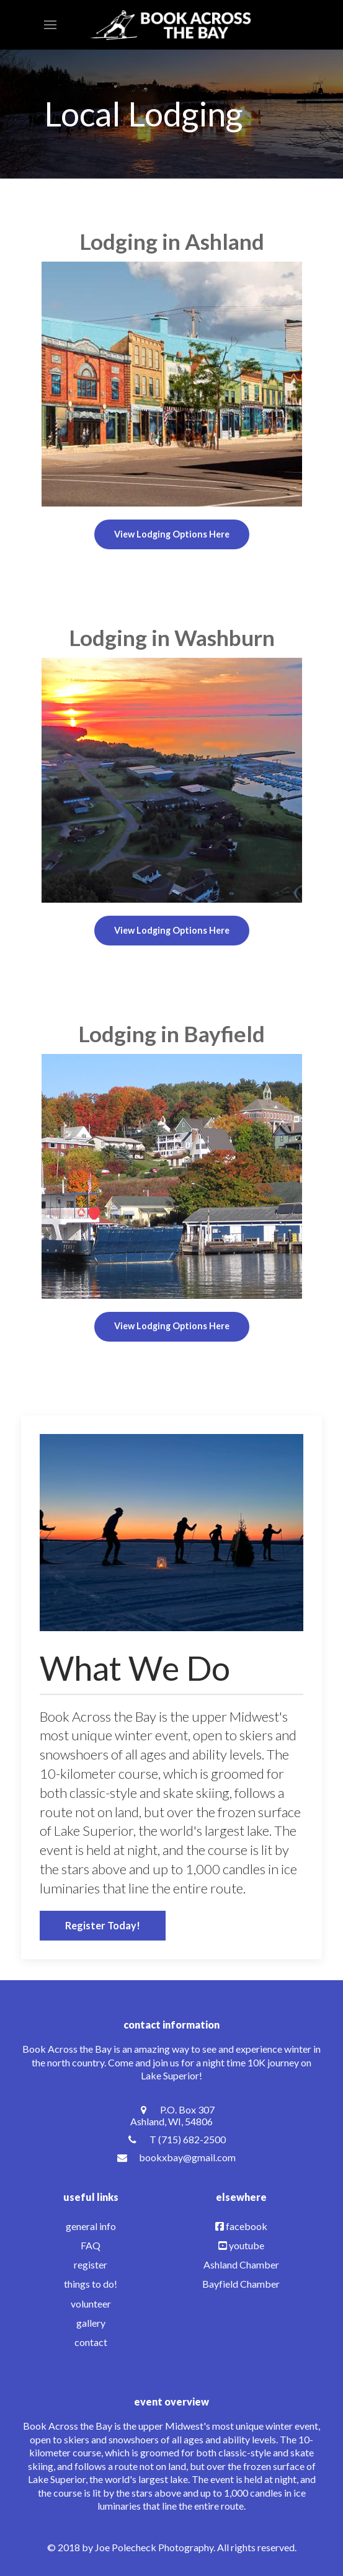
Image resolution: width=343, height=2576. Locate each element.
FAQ (90, 2245)
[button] (50, 25)
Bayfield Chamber (241, 2284)
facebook (246, 2226)
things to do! (90, 2284)
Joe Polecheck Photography (154, 2547)
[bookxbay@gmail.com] (171, 2157)
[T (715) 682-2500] (171, 2139)
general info (91, 2226)
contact (90, 2342)
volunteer (91, 2303)
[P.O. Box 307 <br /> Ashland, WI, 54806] (171, 2115)
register (90, 2264)
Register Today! (102, 1925)
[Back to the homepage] (171, 25)
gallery (90, 2323)
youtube (246, 2245)
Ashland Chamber (241, 2264)
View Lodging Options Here (171, 534)
